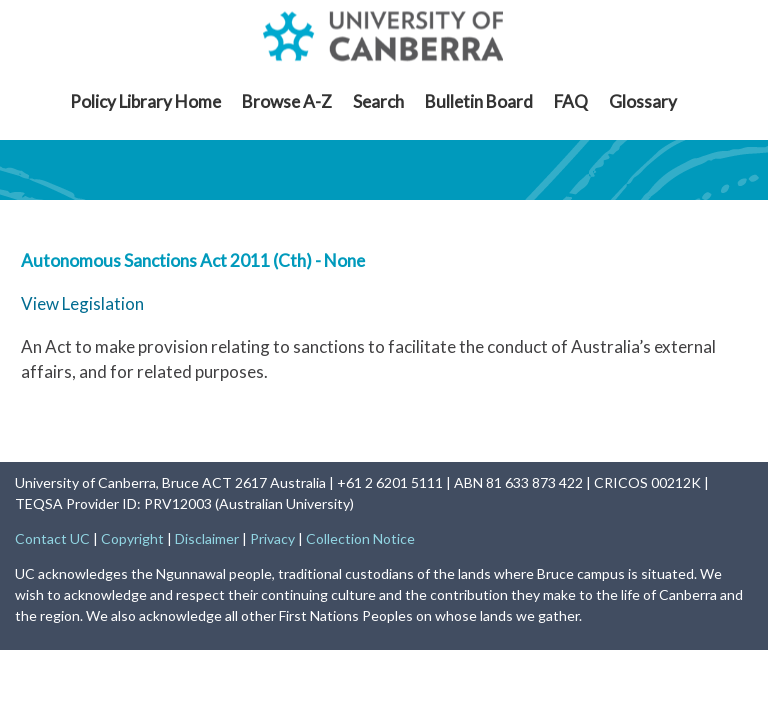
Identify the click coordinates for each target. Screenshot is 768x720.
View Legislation (82, 303)
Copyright (132, 538)
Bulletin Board (479, 101)
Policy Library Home (145, 101)
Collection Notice (360, 538)
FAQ (571, 101)
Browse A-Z (287, 101)
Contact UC (52, 538)
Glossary (643, 101)
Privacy (272, 538)
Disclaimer (207, 538)
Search (378, 101)
